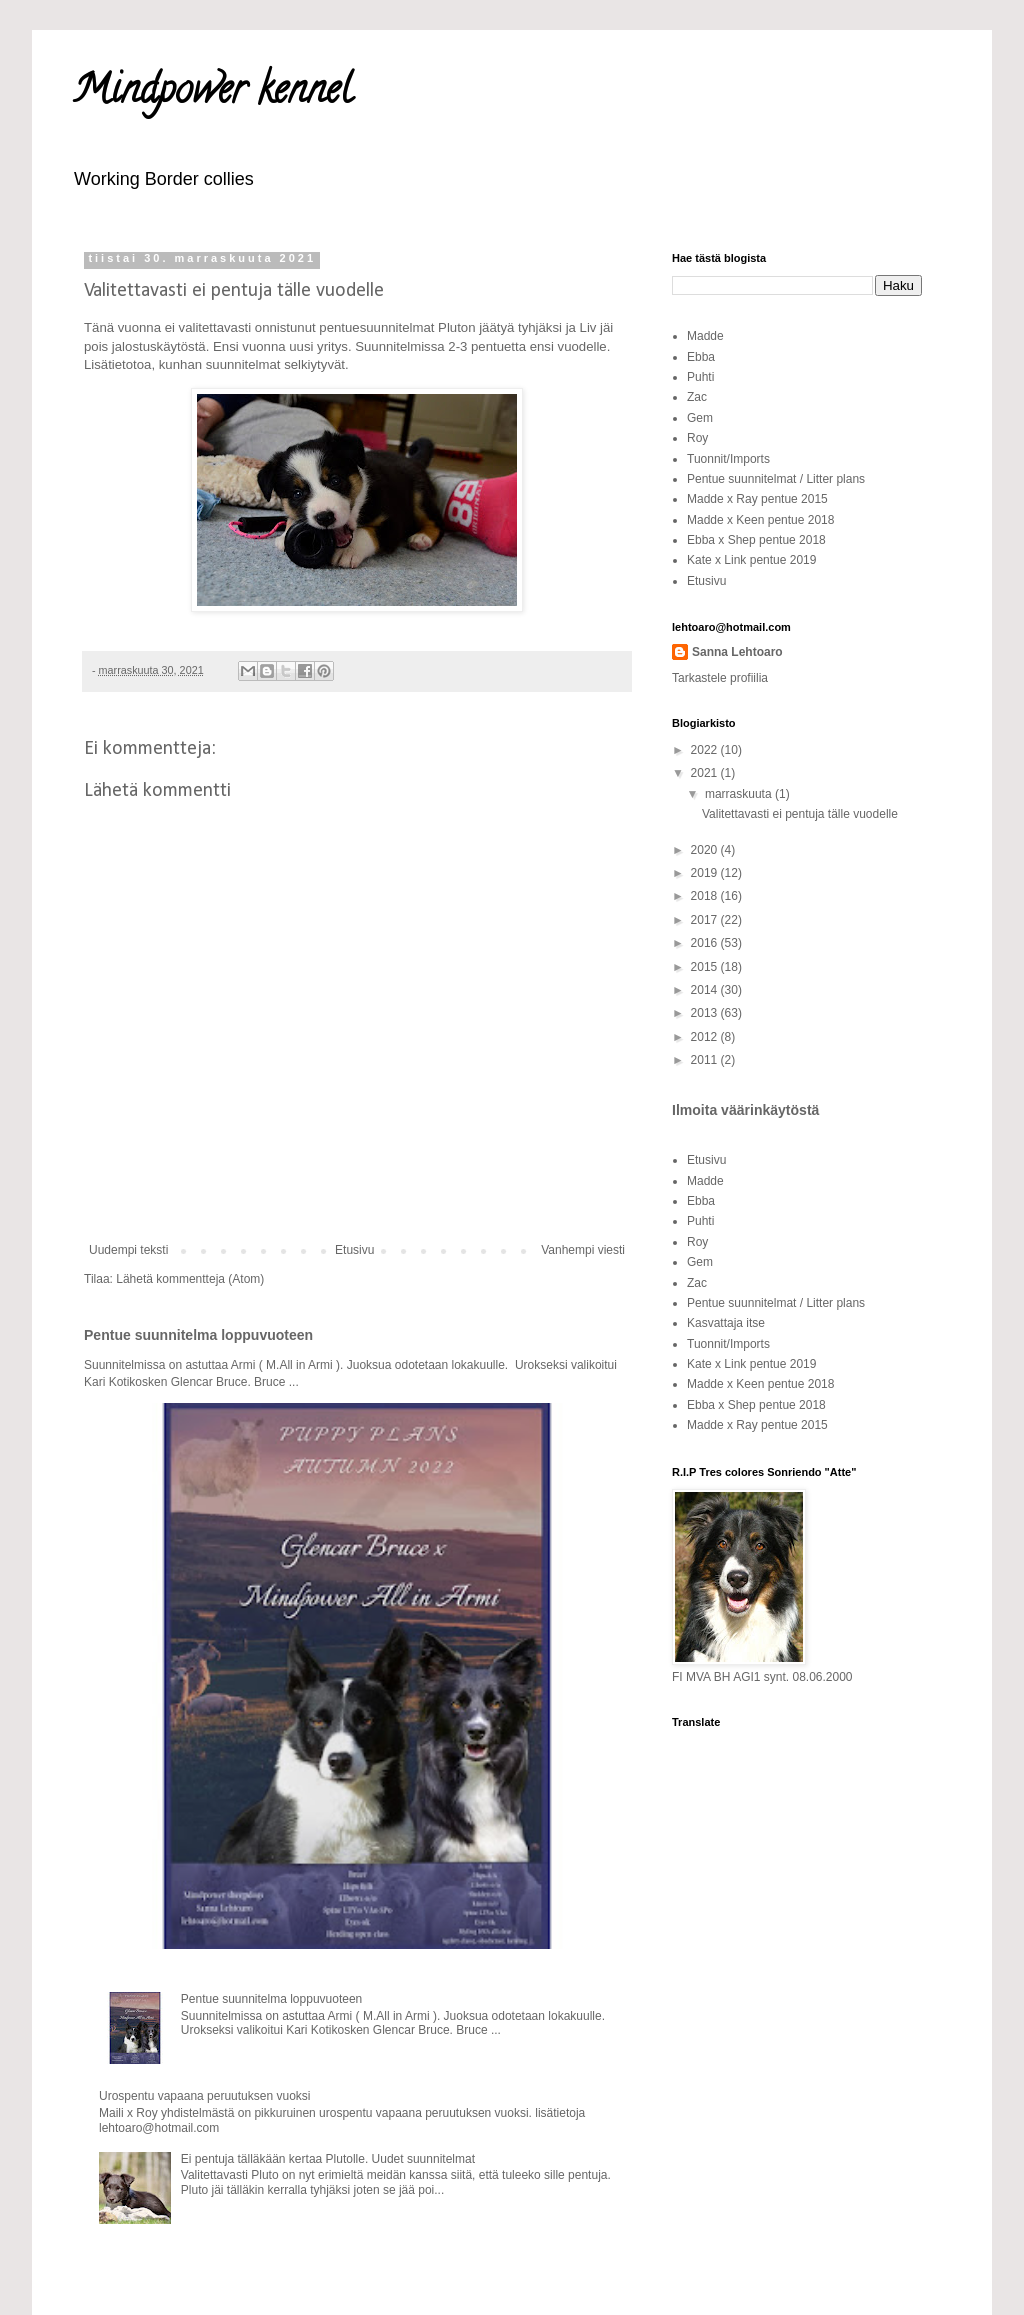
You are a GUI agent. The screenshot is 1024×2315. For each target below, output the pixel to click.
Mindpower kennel (212, 93)
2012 (706, 1037)
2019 (706, 873)
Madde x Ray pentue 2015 (757, 499)
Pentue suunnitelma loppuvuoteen (198, 1335)
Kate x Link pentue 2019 (751, 560)
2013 (706, 1013)
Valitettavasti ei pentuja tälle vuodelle (800, 814)
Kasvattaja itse (726, 1323)
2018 (706, 896)
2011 (706, 1060)
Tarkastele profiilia (720, 678)
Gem (700, 418)
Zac (697, 397)
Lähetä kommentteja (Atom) (190, 1279)
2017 (706, 920)
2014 (706, 990)
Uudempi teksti (128, 1250)
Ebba (701, 357)
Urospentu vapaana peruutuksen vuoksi (204, 2096)
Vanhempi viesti (583, 1250)
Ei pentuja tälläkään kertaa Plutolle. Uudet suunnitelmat (328, 2159)
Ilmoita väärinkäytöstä (745, 1110)
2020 (706, 850)
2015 (706, 967)
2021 (706, 773)
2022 (706, 750)
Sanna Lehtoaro (737, 652)
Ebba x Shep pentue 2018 (756, 540)
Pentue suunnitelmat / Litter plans (776, 479)
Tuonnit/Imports (728, 459)
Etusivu (354, 1250)
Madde (705, 336)
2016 (706, 943)
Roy (697, 438)
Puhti (700, 377)
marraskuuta (740, 794)
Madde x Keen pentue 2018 (760, 520)
